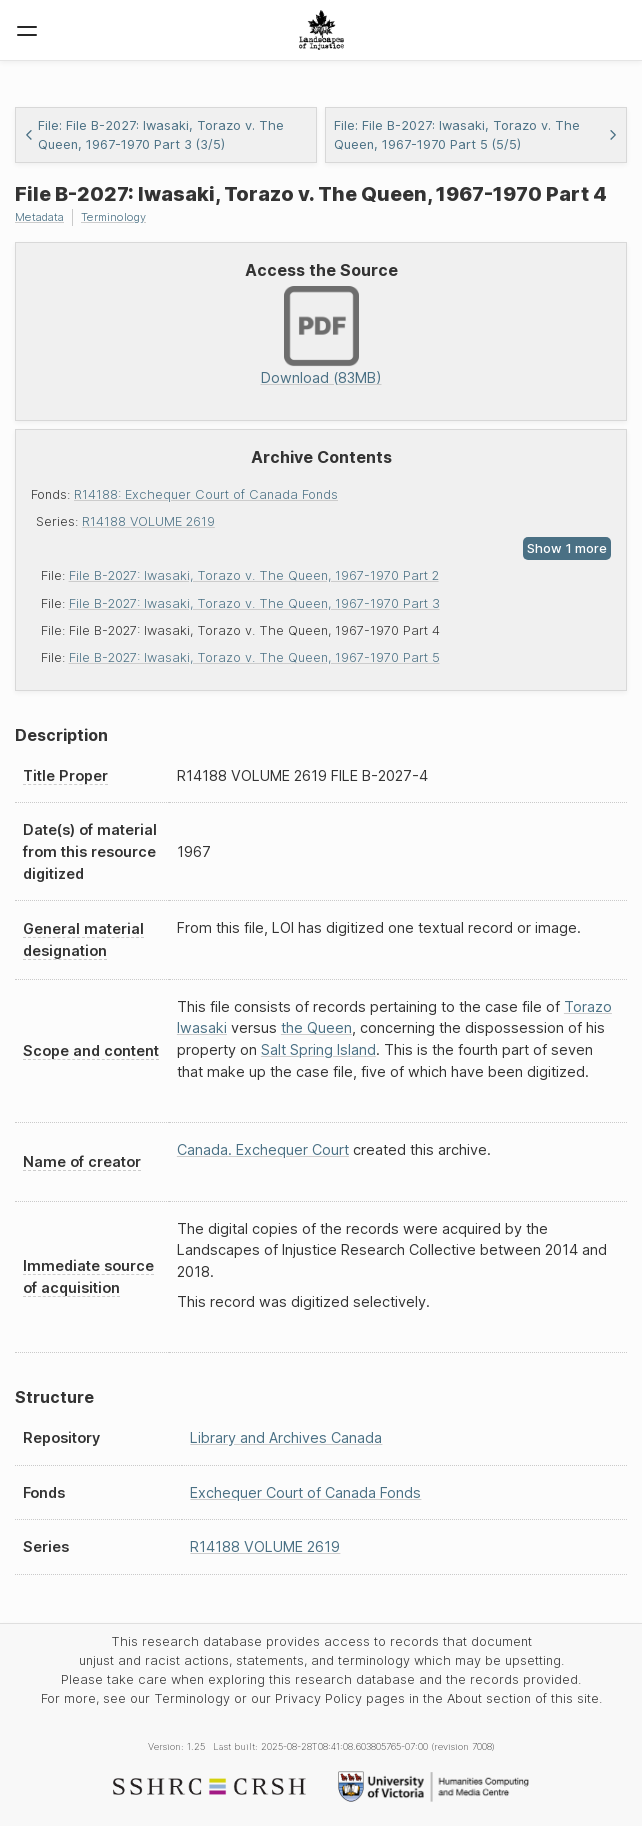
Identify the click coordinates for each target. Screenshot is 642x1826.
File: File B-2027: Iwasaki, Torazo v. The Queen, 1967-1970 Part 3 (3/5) (154, 135)
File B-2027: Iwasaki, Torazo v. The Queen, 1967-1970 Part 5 (254, 657)
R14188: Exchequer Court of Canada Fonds (206, 494)
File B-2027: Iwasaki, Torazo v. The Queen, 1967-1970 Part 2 (254, 575)
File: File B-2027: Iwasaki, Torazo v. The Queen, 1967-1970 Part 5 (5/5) (476, 135)
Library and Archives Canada (286, 1437)
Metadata (39, 217)
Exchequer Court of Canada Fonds (305, 1492)
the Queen (316, 1027)
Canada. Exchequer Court (263, 1149)
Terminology (113, 217)
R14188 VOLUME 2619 (148, 521)
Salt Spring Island (318, 1049)
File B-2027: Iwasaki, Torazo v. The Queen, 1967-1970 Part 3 (254, 603)
